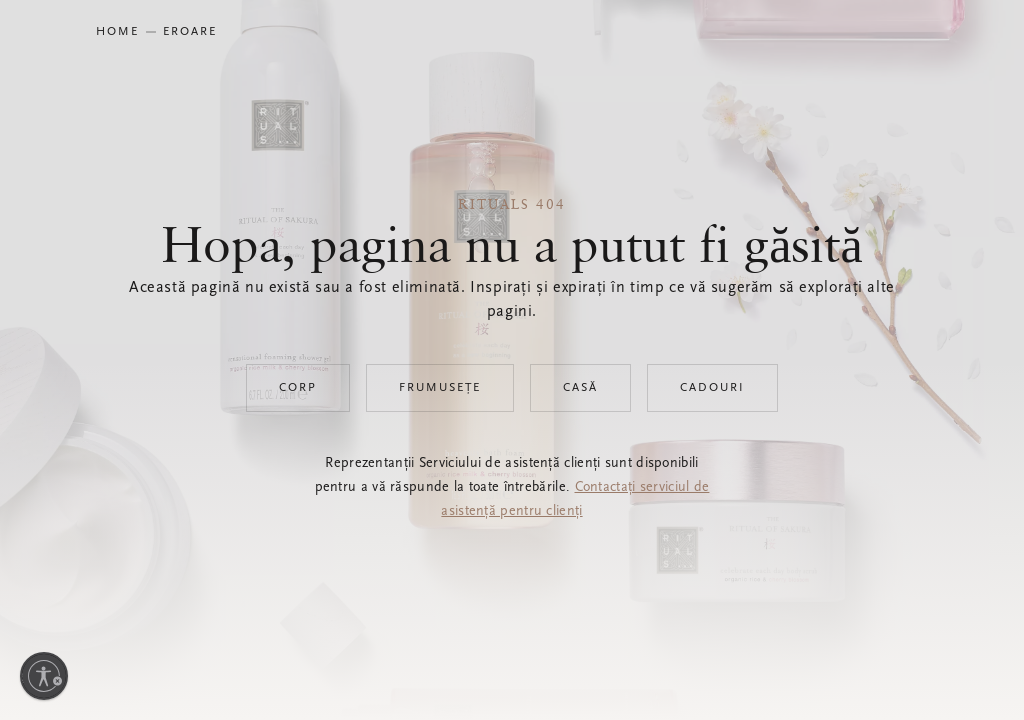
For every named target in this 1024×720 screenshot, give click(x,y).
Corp (298, 388)
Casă (580, 388)
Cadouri (712, 388)
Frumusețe (440, 388)
